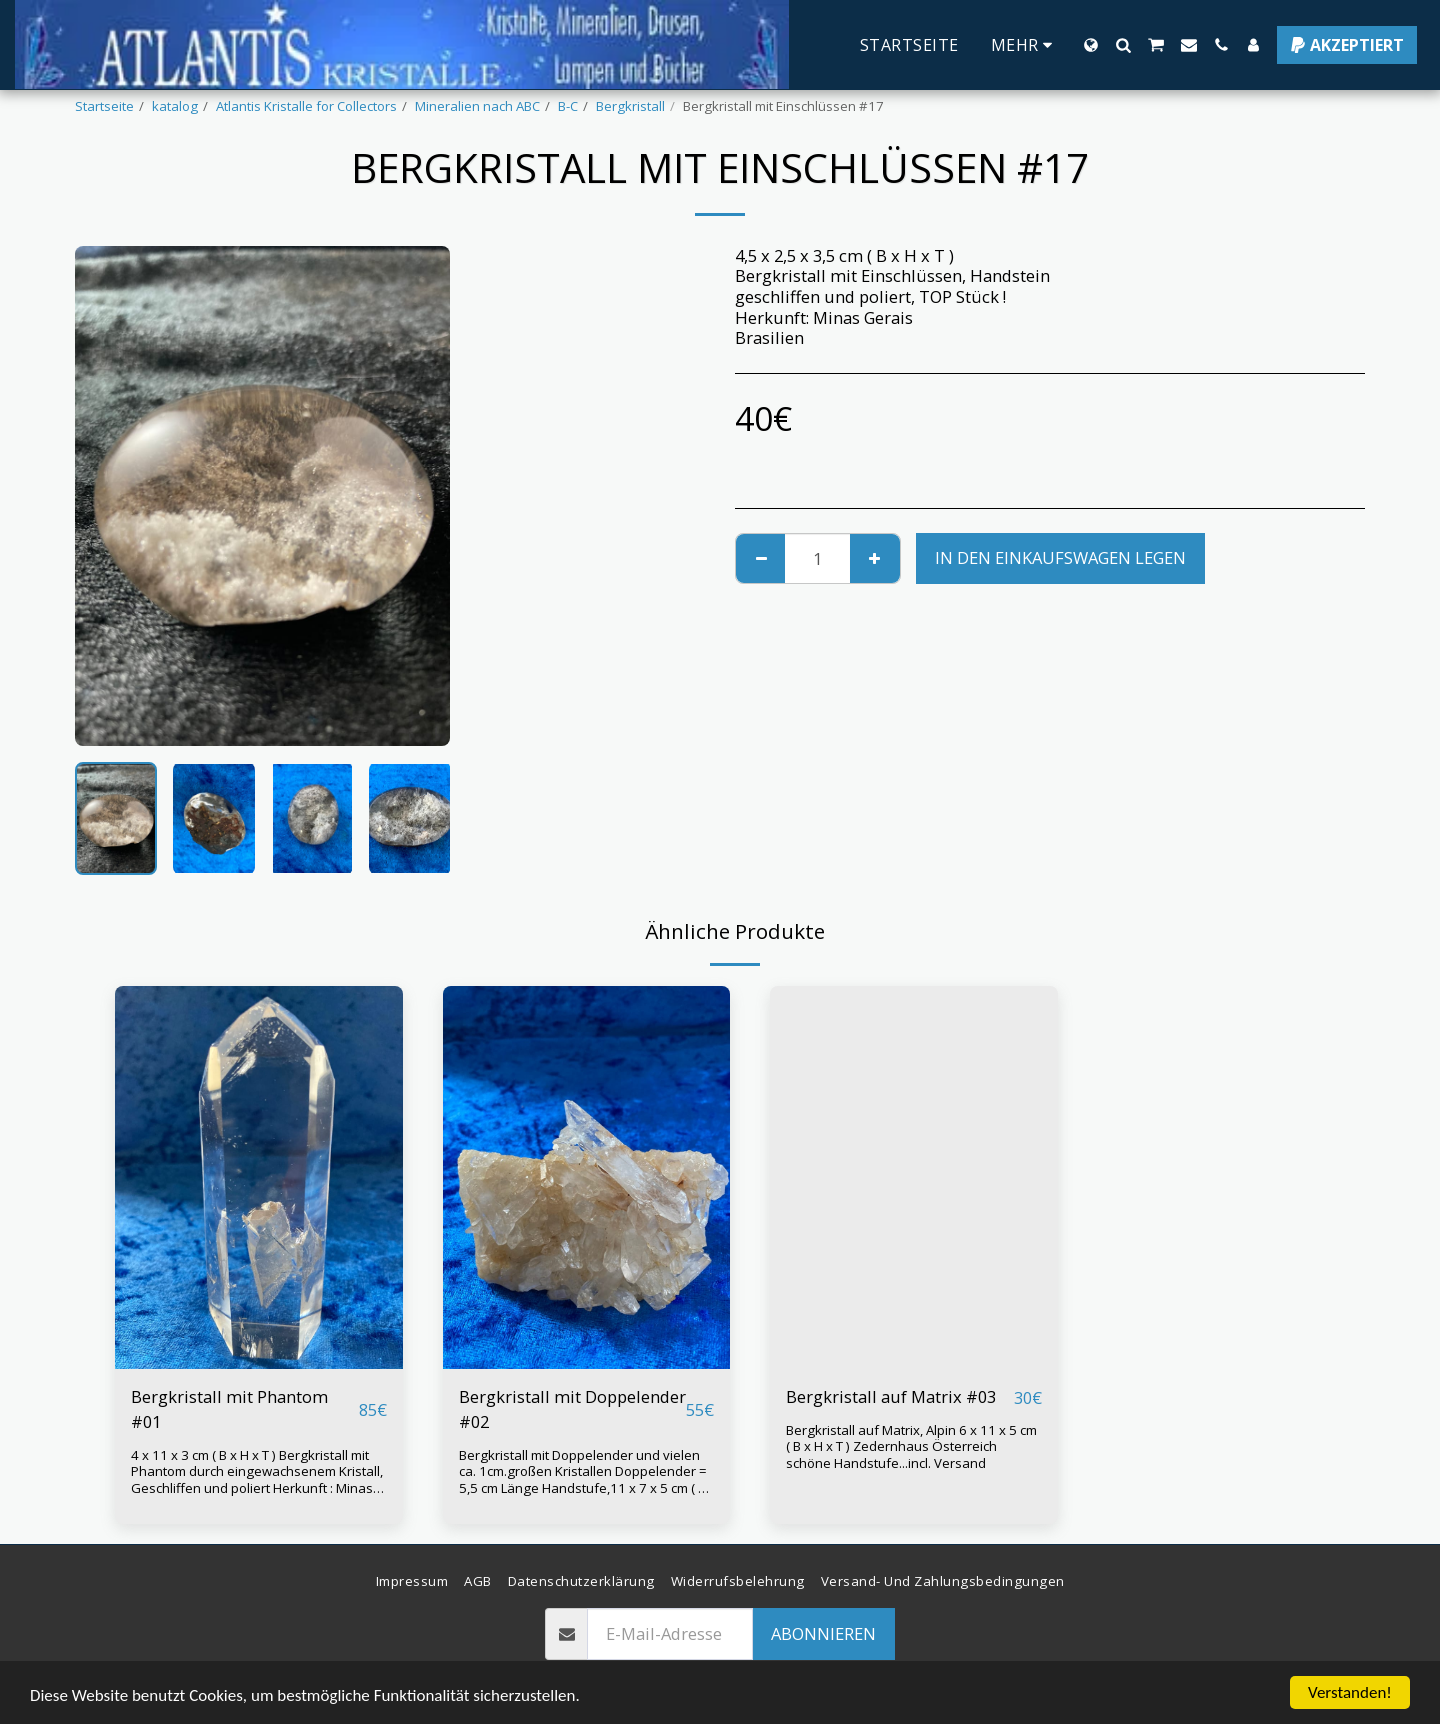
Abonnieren (823, 1633)
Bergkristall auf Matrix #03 (891, 1396)
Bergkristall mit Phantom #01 (229, 1409)
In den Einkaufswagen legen (1060, 557)
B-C (568, 106)
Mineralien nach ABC (477, 106)
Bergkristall (630, 106)
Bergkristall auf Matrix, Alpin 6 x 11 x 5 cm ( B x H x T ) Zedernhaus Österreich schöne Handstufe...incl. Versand (911, 1446)
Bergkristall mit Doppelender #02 (572, 1409)
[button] (1123, 45)
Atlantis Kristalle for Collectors (306, 106)
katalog (175, 106)
